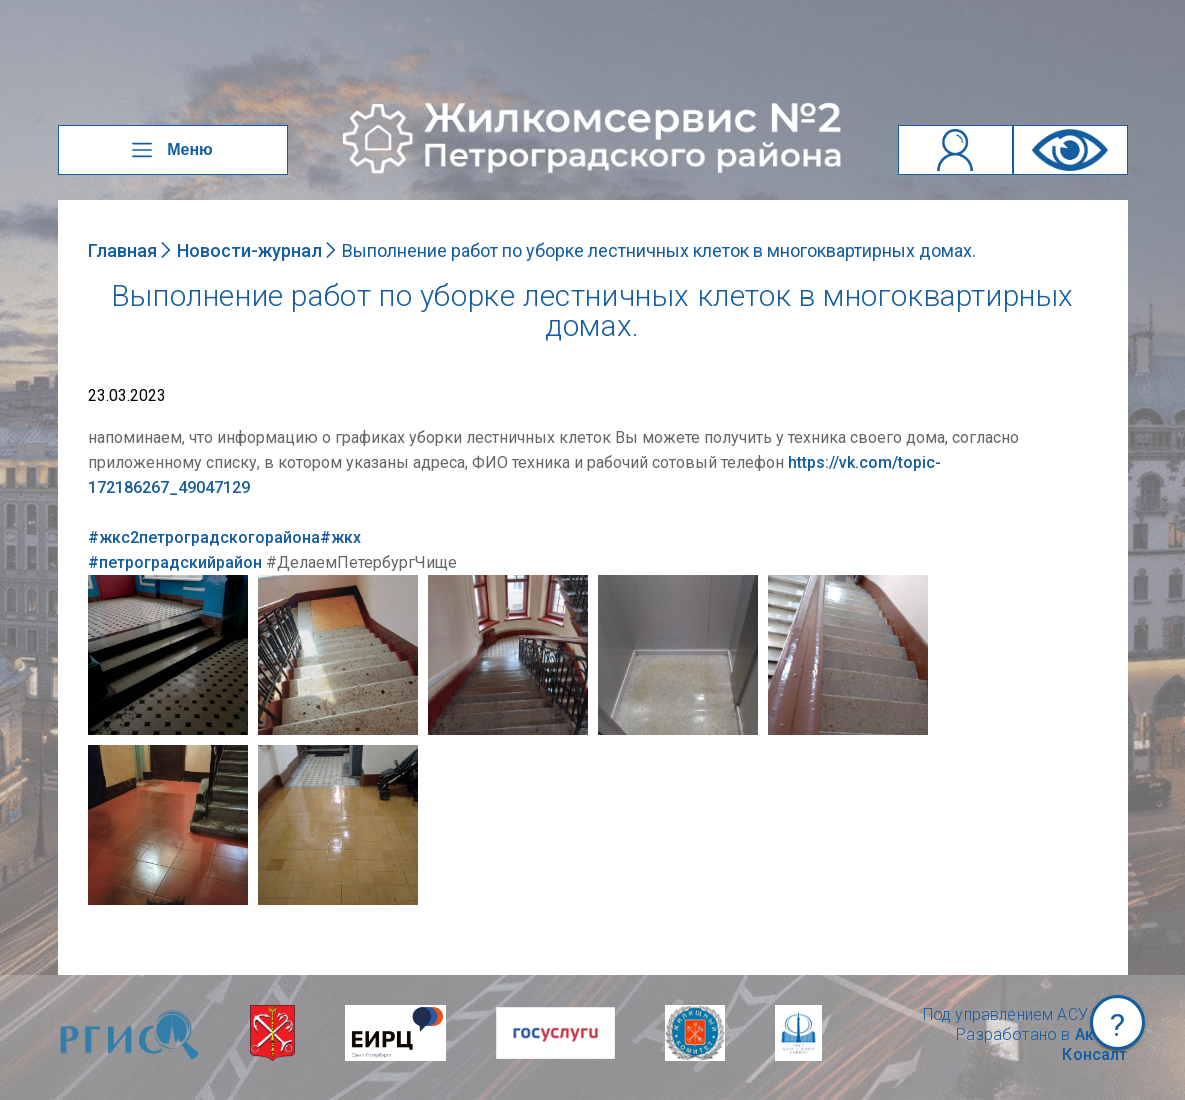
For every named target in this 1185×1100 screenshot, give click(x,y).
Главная (122, 250)
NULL (108, 584)
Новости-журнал (249, 250)
